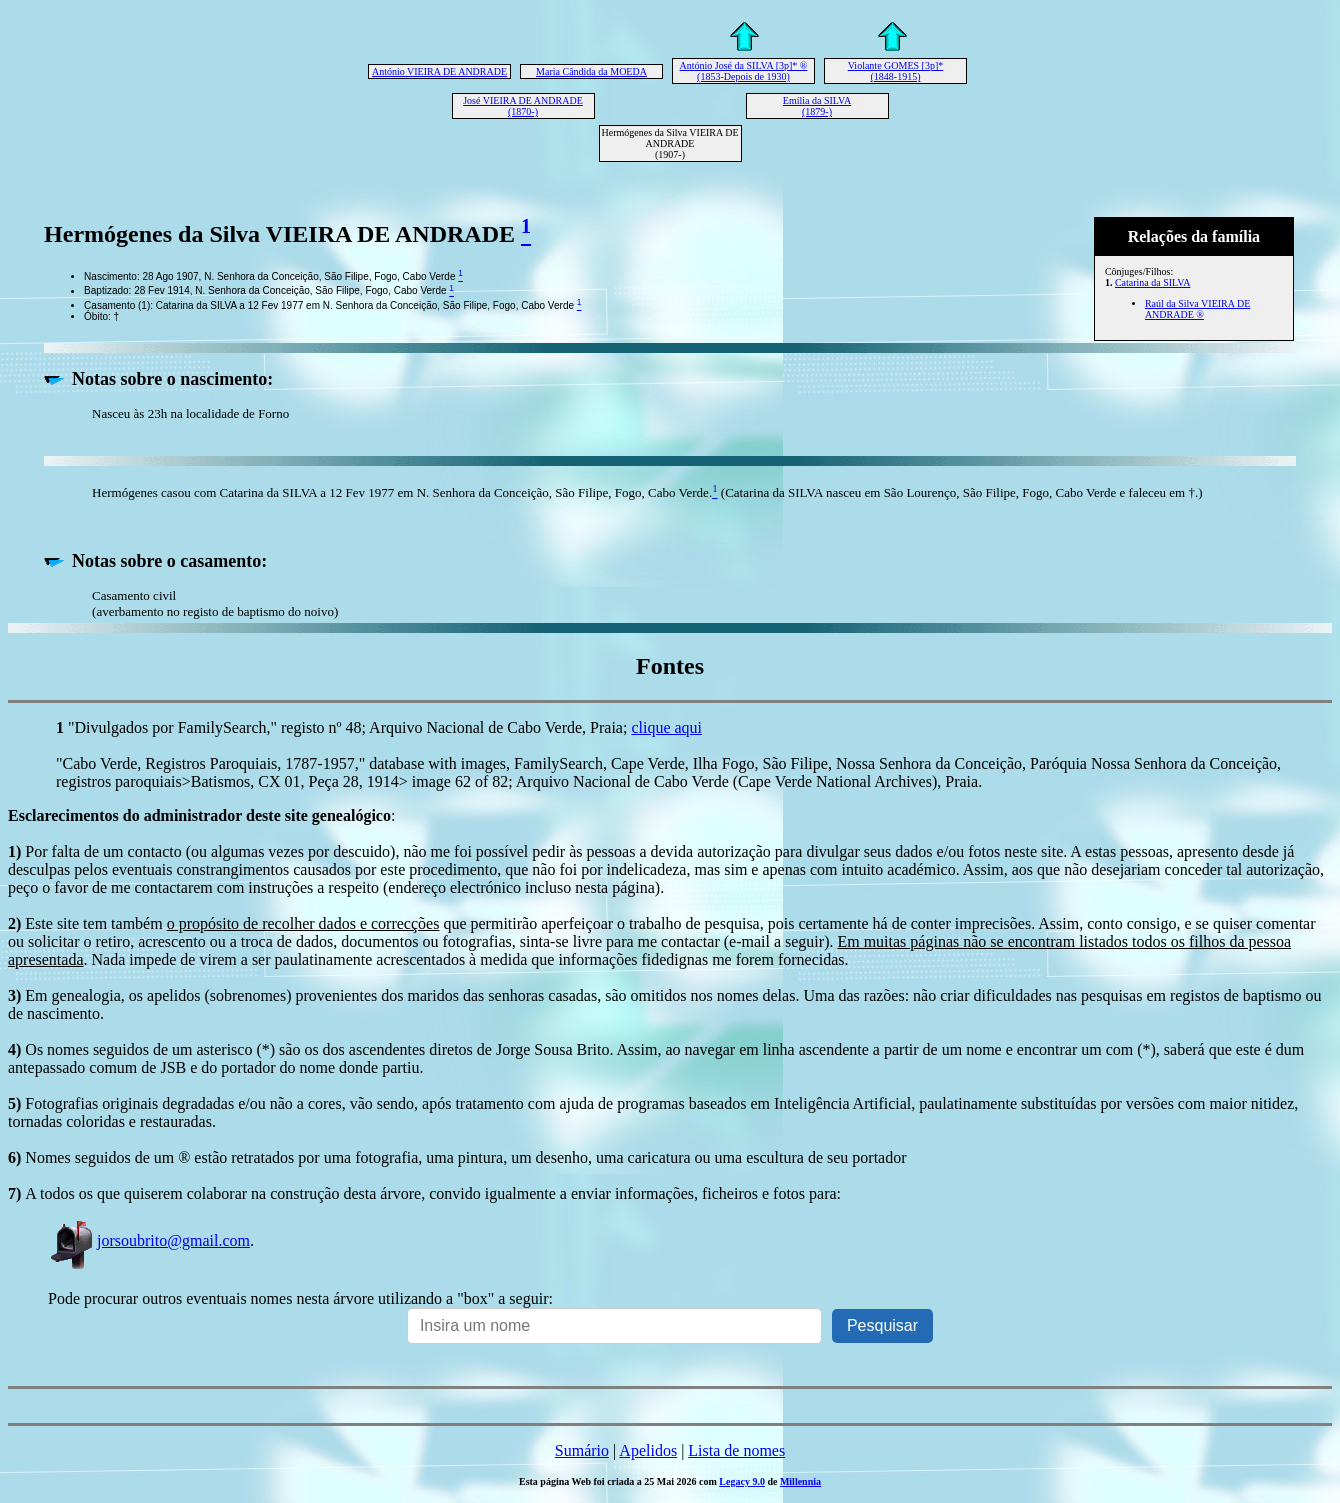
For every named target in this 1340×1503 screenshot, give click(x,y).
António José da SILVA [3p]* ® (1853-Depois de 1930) (744, 71)
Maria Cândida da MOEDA (591, 71)
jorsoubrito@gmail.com (149, 1240)
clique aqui (666, 727)
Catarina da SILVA (1153, 282)
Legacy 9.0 (742, 1481)
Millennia (800, 1481)
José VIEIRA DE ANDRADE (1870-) (523, 106)
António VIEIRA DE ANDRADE (439, 71)
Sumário (582, 1450)
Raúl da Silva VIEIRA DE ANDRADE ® (1197, 309)
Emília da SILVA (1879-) (817, 106)
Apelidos (648, 1450)
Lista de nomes (736, 1450)
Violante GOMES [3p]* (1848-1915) (896, 71)
